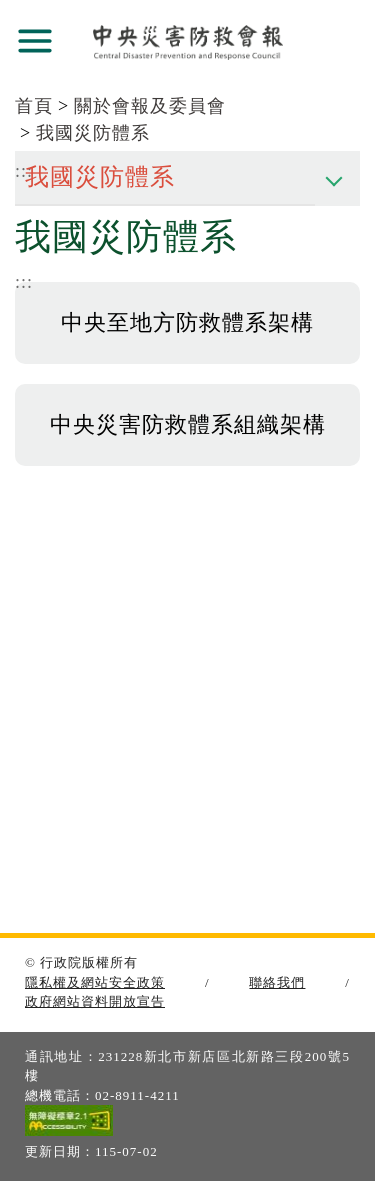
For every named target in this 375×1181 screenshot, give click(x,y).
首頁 (34, 106)
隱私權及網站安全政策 (95, 982)
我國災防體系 (93, 133)
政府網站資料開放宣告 (95, 1001)
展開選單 (35, 41)
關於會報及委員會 (150, 106)
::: (24, 282)
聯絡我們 (277, 982)
